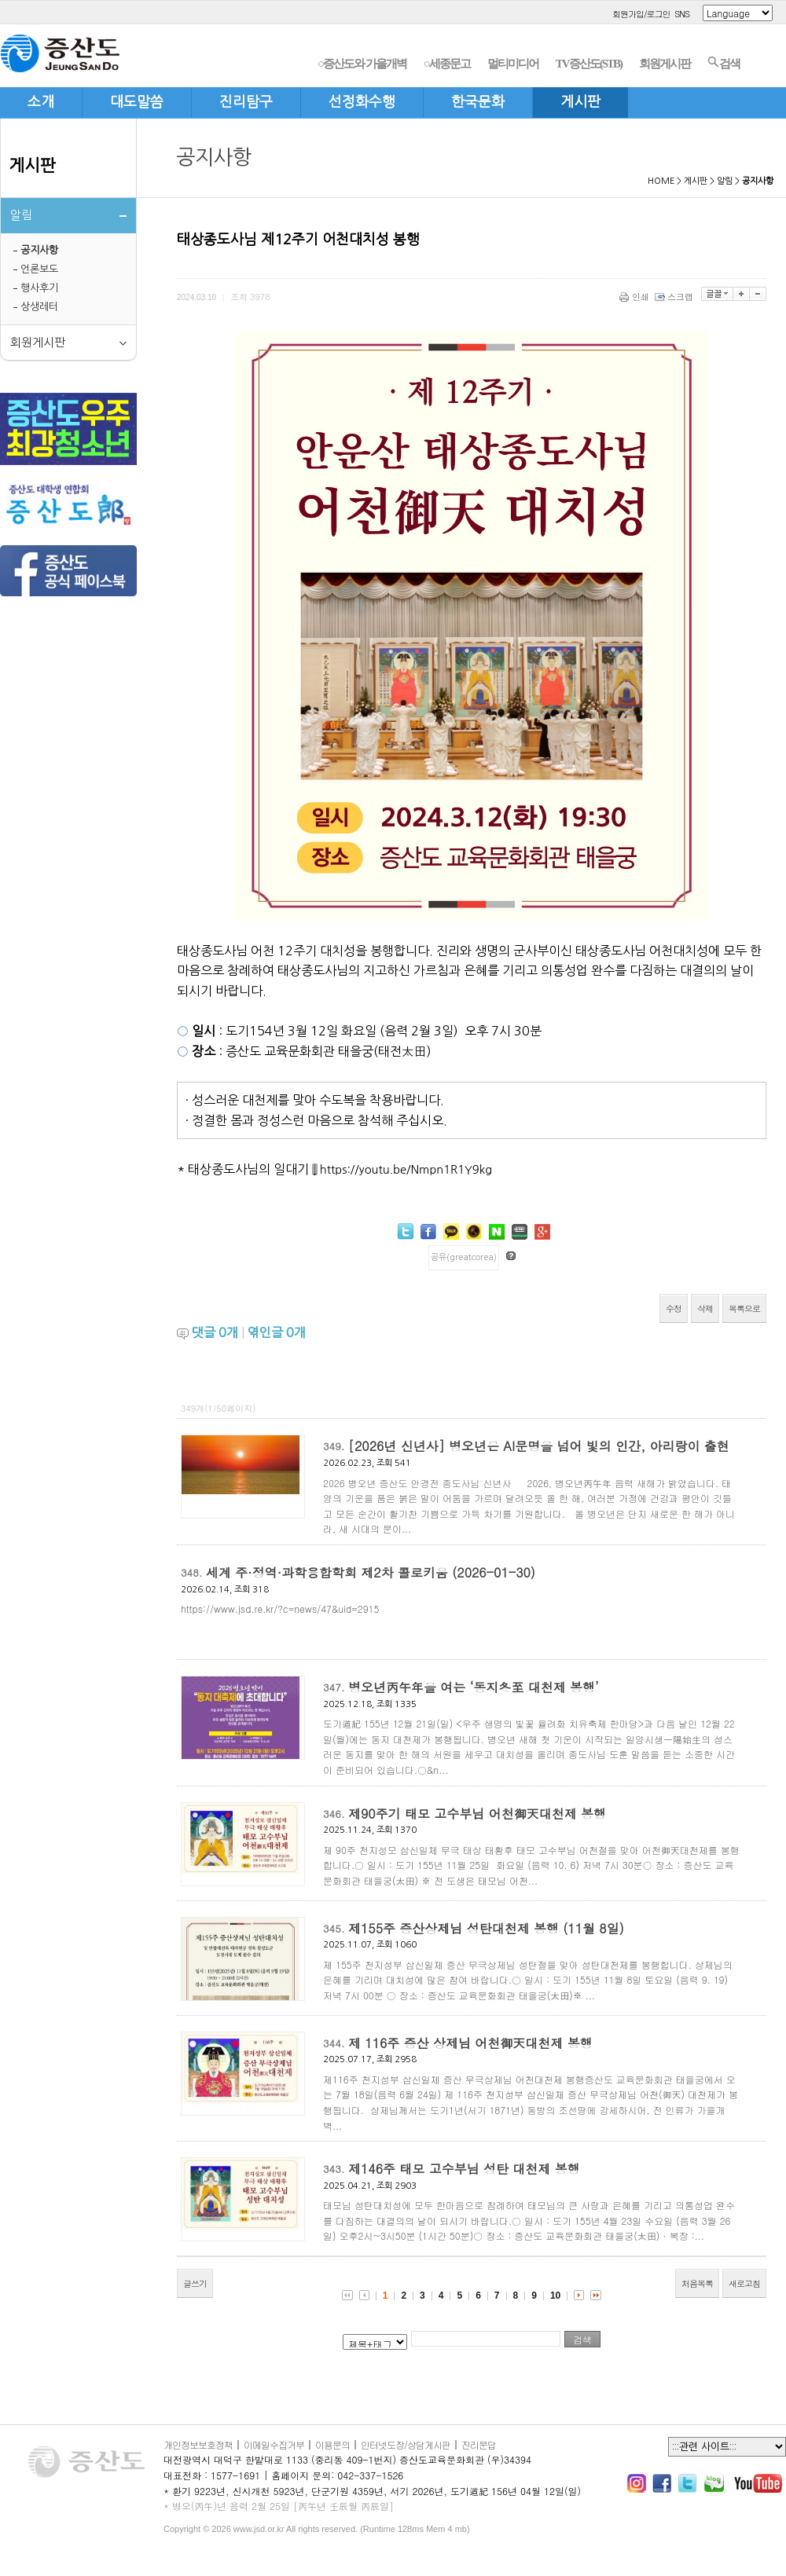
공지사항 (39, 250)
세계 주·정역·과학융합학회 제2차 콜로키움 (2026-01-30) (370, 1572)
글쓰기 (195, 2283)
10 (555, 2295)
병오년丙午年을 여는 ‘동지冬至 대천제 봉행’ (473, 1687)
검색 (723, 63)
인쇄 (635, 296)
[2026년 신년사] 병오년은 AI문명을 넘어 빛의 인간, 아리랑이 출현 (538, 1446)
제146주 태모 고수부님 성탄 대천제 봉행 (464, 2169)
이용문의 (332, 2444)
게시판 (32, 165)
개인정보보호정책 (198, 2444)
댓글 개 (215, 1332)
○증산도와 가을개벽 (362, 63)
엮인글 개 (277, 1332)
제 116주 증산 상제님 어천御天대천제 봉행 (470, 2043)
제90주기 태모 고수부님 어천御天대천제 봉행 (477, 1814)
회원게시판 (664, 63)
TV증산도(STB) (589, 63)
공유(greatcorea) (464, 1257)
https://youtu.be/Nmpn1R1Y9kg (406, 1169)
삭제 (705, 1308)
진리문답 (478, 2444)
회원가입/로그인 (641, 14)
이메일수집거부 (274, 2444)
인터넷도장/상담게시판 (405, 2444)
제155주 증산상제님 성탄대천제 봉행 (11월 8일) (486, 1928)
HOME (661, 181)
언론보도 (39, 269)
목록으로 (744, 1308)
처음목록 (697, 2283)
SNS (681, 14)
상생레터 (39, 307)
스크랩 (675, 296)
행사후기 (39, 288)
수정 (673, 1308)
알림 (725, 181)
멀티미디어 (512, 63)
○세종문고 (447, 63)
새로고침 (744, 2283)
